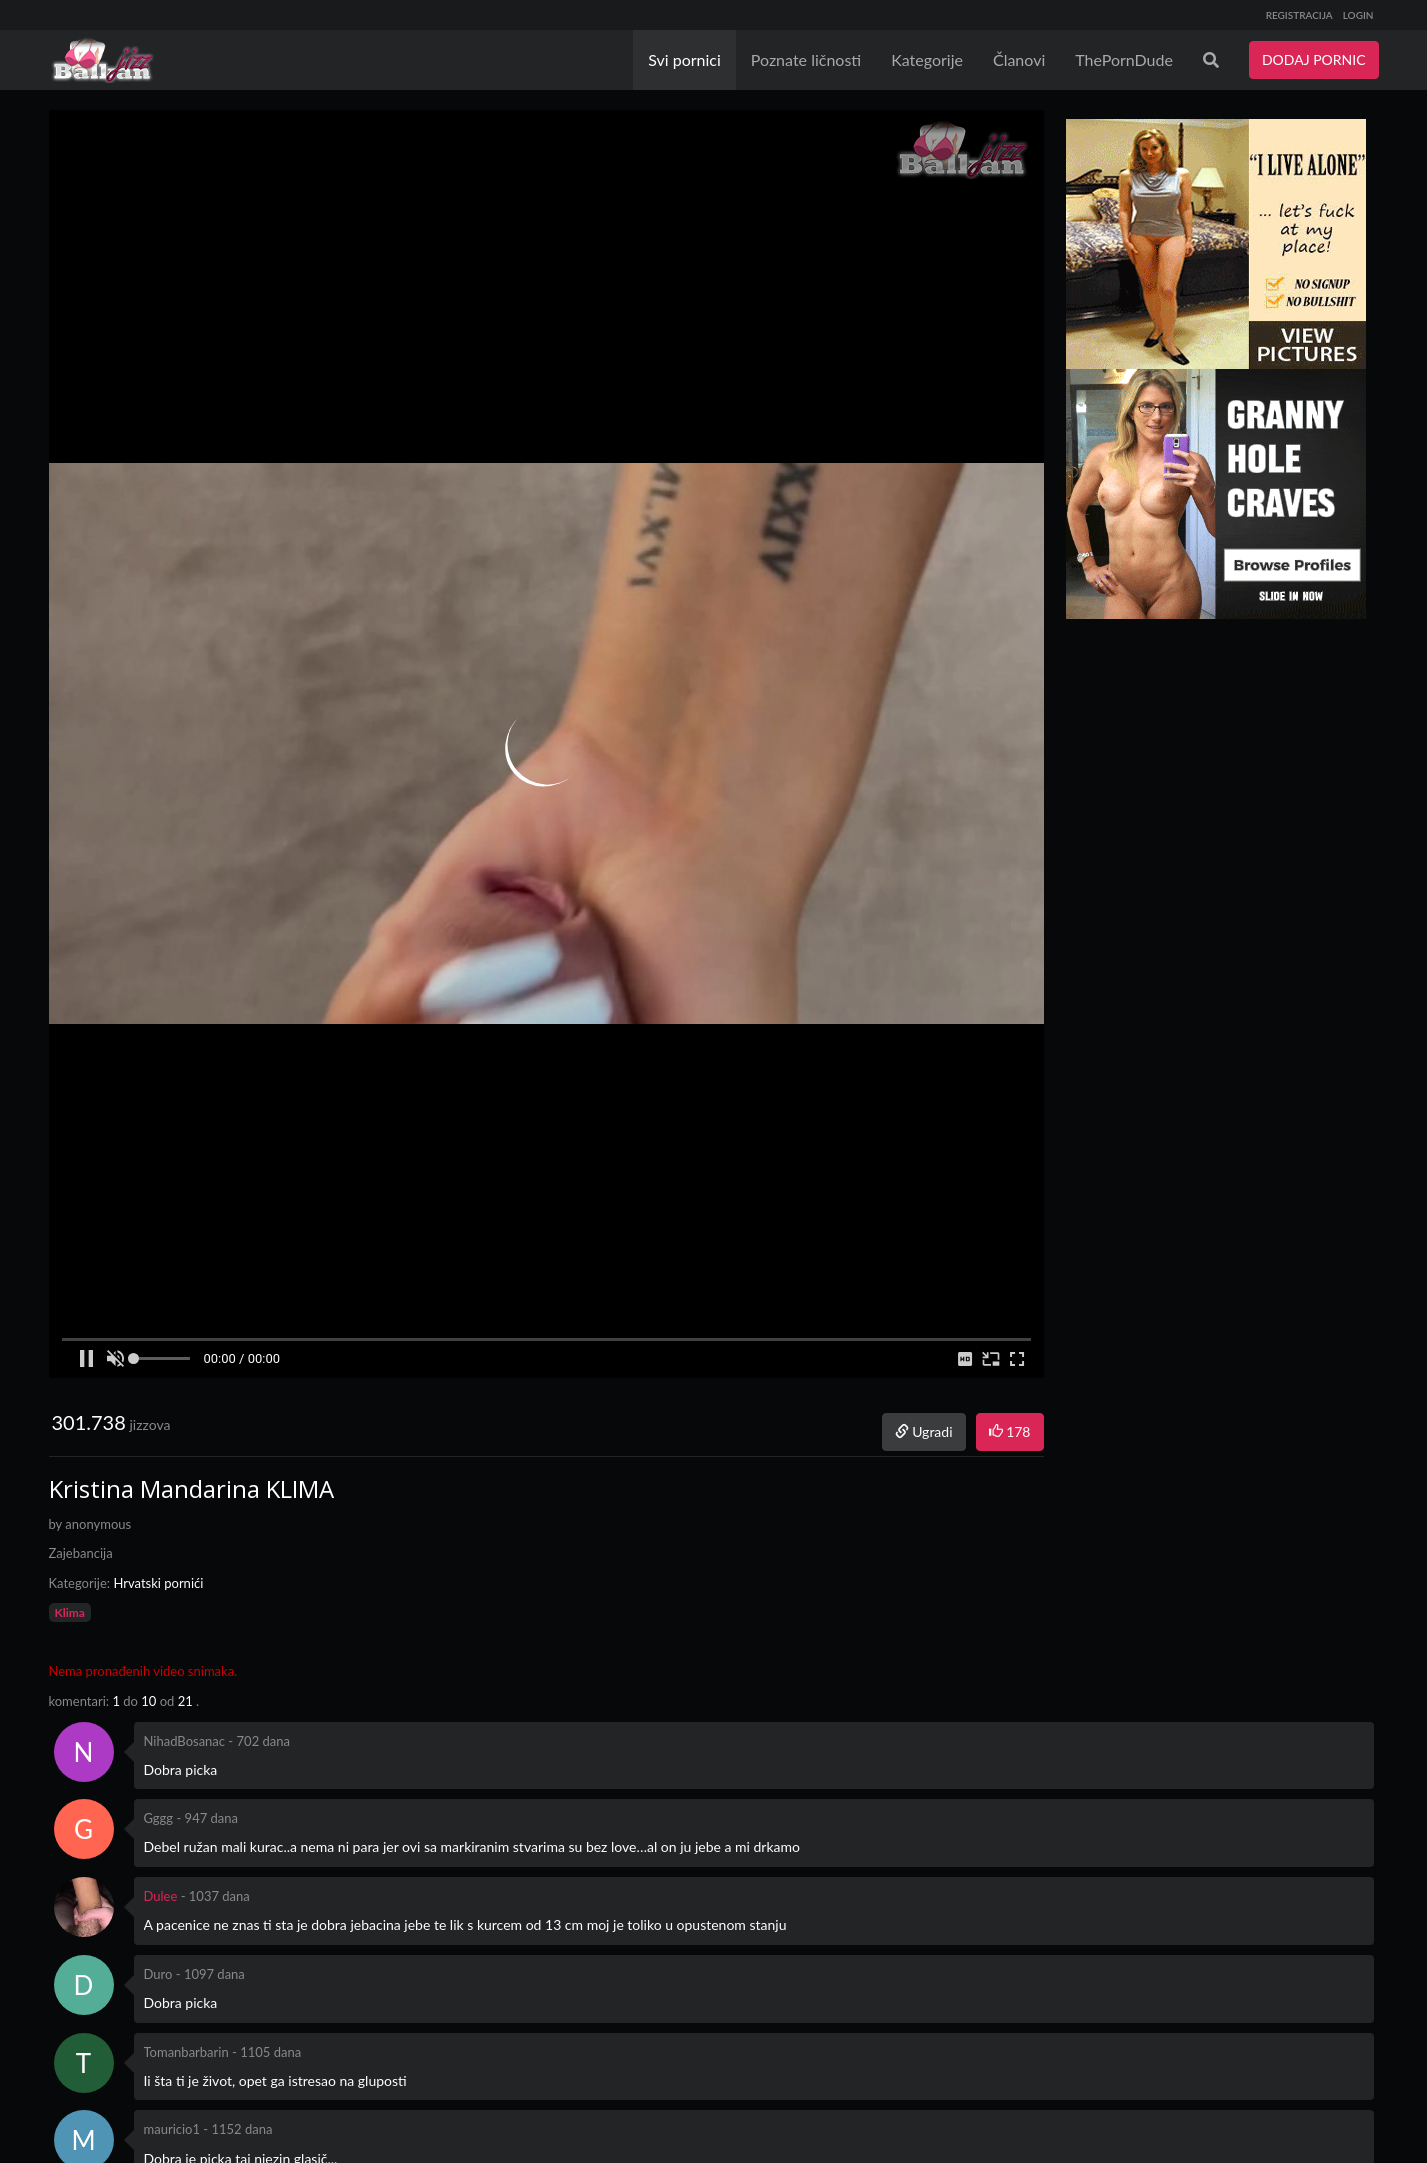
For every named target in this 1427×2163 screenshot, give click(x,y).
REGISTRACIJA (1299, 15)
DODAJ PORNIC (1314, 59)
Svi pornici (684, 59)
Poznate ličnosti (806, 59)
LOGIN (1358, 15)
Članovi (1019, 59)
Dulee (161, 1896)
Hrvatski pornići (158, 1583)
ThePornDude (1124, 59)
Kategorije (927, 59)
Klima (70, 1612)
